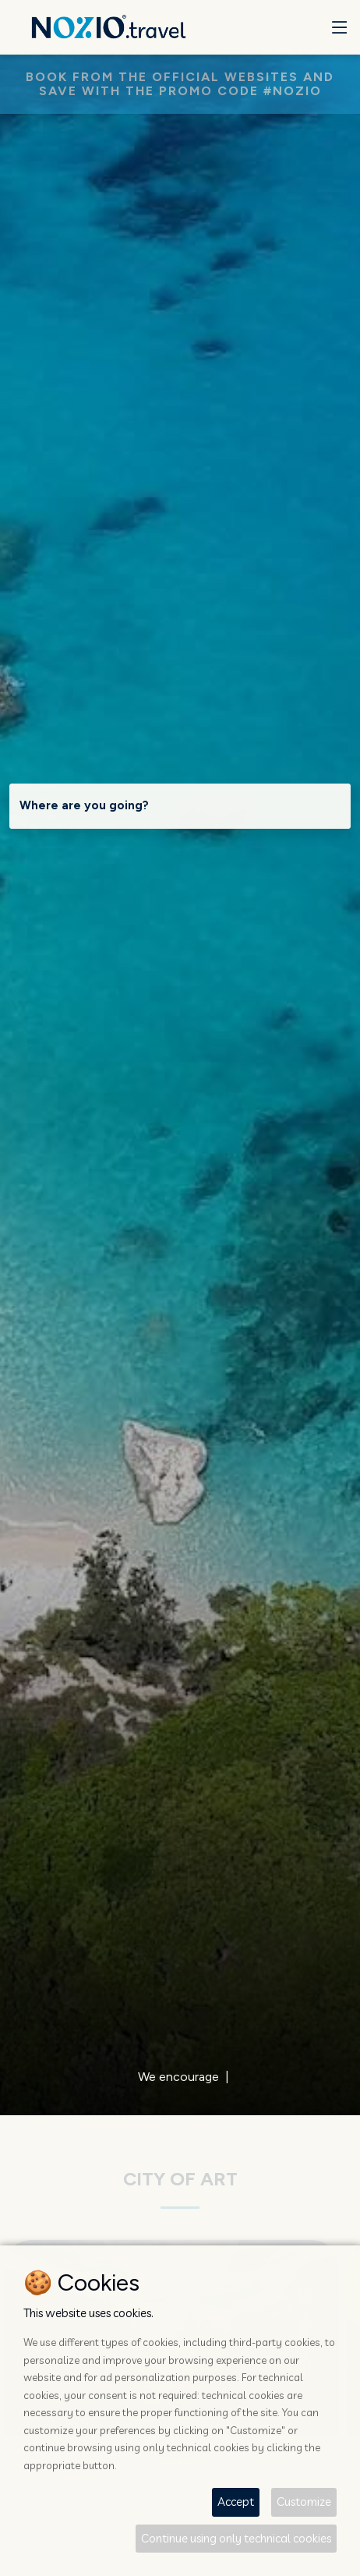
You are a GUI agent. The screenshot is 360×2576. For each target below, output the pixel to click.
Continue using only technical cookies (236, 2538)
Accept (235, 2501)
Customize (304, 2501)
